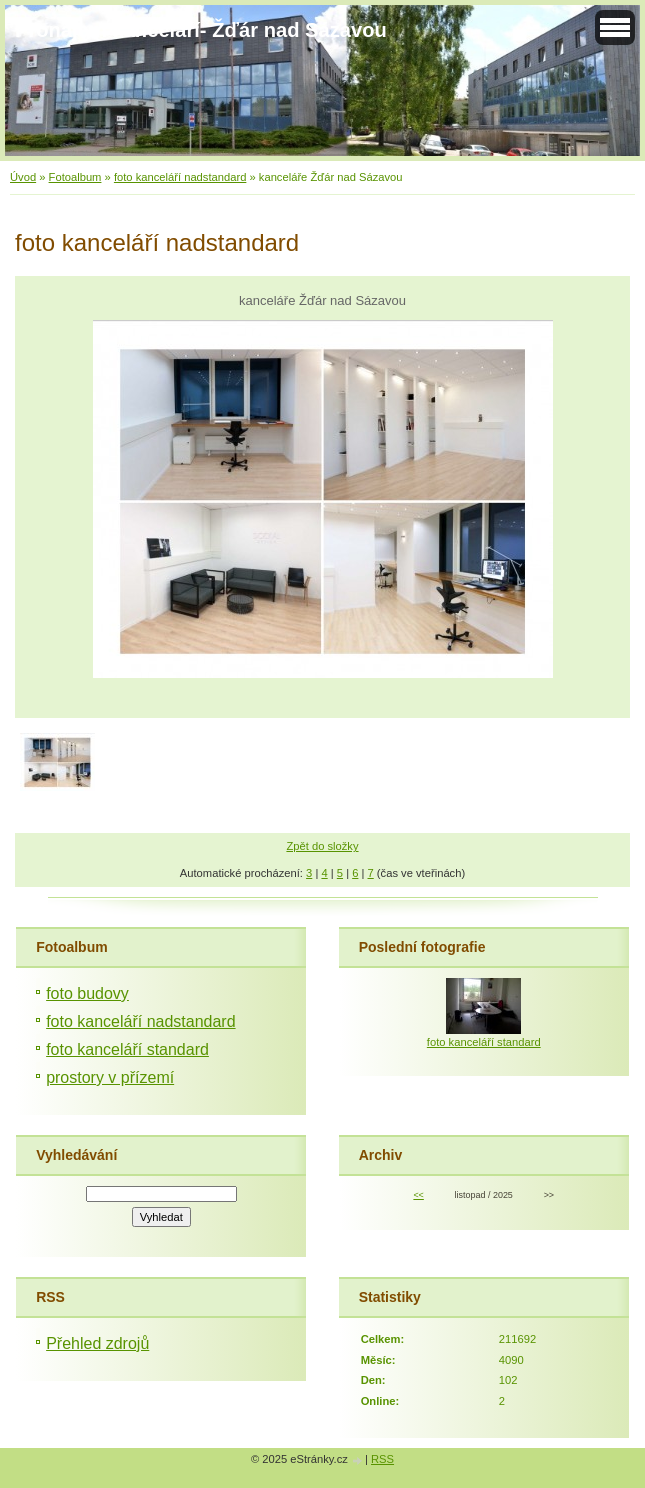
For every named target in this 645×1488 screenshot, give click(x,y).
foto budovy (87, 993)
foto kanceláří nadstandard (180, 177)
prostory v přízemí (110, 1077)
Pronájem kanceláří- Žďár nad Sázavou (201, 30)
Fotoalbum (75, 177)
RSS (382, 1459)
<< (418, 1195)
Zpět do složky (322, 846)
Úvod (23, 177)
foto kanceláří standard (127, 1049)
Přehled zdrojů (97, 1343)
